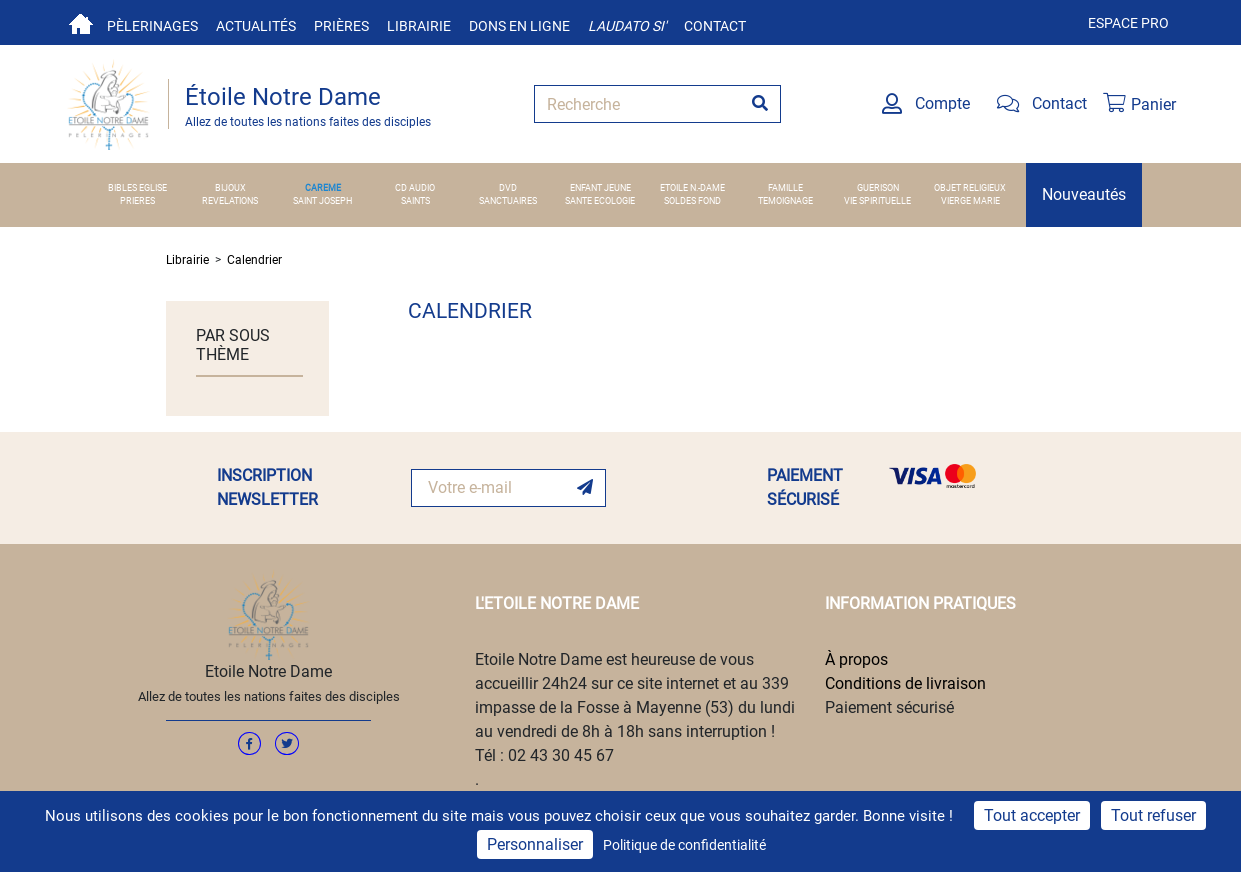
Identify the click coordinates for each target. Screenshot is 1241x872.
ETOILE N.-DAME (692, 188)
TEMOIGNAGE (785, 201)
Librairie (419, 26)
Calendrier (254, 260)
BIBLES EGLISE (137, 188)
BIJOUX (230, 188)
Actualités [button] (256, 26)
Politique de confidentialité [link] (684, 845)
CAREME (323, 188)
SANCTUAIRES (508, 201)
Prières (341, 26)
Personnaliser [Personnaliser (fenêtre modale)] (535, 844)
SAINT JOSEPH (322, 201)
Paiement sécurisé (889, 707)
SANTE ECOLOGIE (600, 201)
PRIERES (137, 201)
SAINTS (415, 201)
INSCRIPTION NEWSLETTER (267, 487)
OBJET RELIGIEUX (970, 188)
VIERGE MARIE (970, 201)
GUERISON (878, 188)
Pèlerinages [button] (152, 26)
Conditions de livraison (905, 683)
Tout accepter (1032, 815)
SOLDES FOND (692, 201)
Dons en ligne (519, 26)
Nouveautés (1084, 194)
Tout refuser (1153, 815)
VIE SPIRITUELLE (877, 201)
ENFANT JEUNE (600, 188)
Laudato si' (627, 26)
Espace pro (1128, 23)
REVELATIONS (230, 201)
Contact (715, 26)
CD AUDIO (415, 188)
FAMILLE (785, 188)
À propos (856, 659)
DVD (508, 188)
